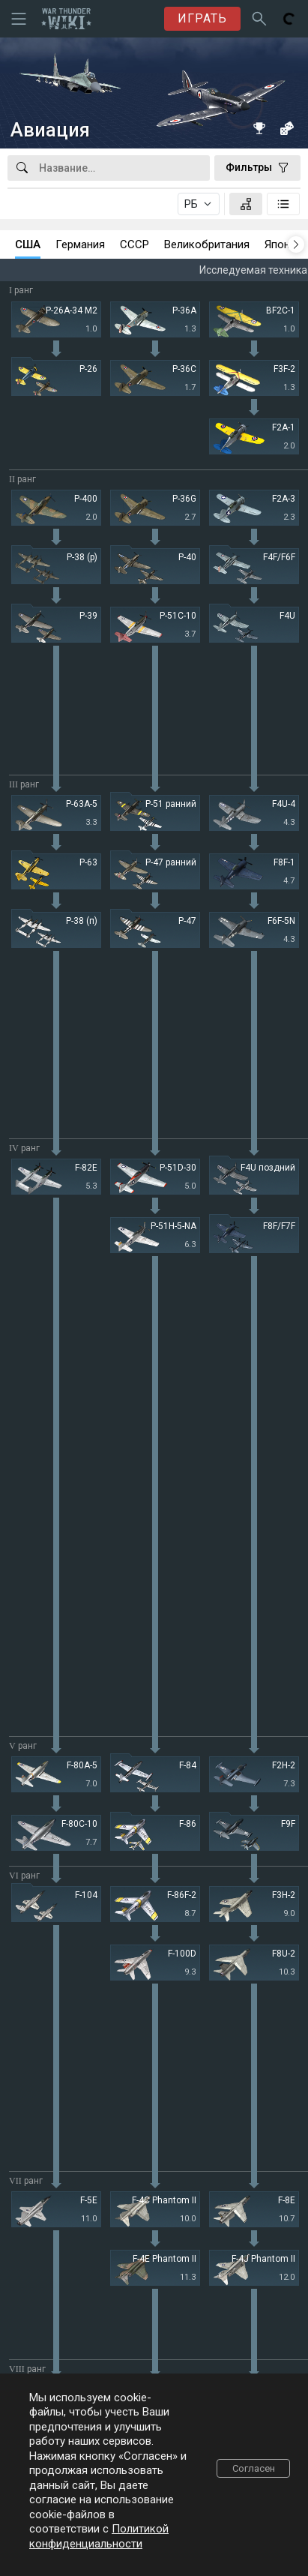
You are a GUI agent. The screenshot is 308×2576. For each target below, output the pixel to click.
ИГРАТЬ (202, 18)
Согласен (253, 2468)
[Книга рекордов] (259, 128)
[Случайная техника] (286, 128)
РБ (191, 204)
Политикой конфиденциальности (99, 2536)
